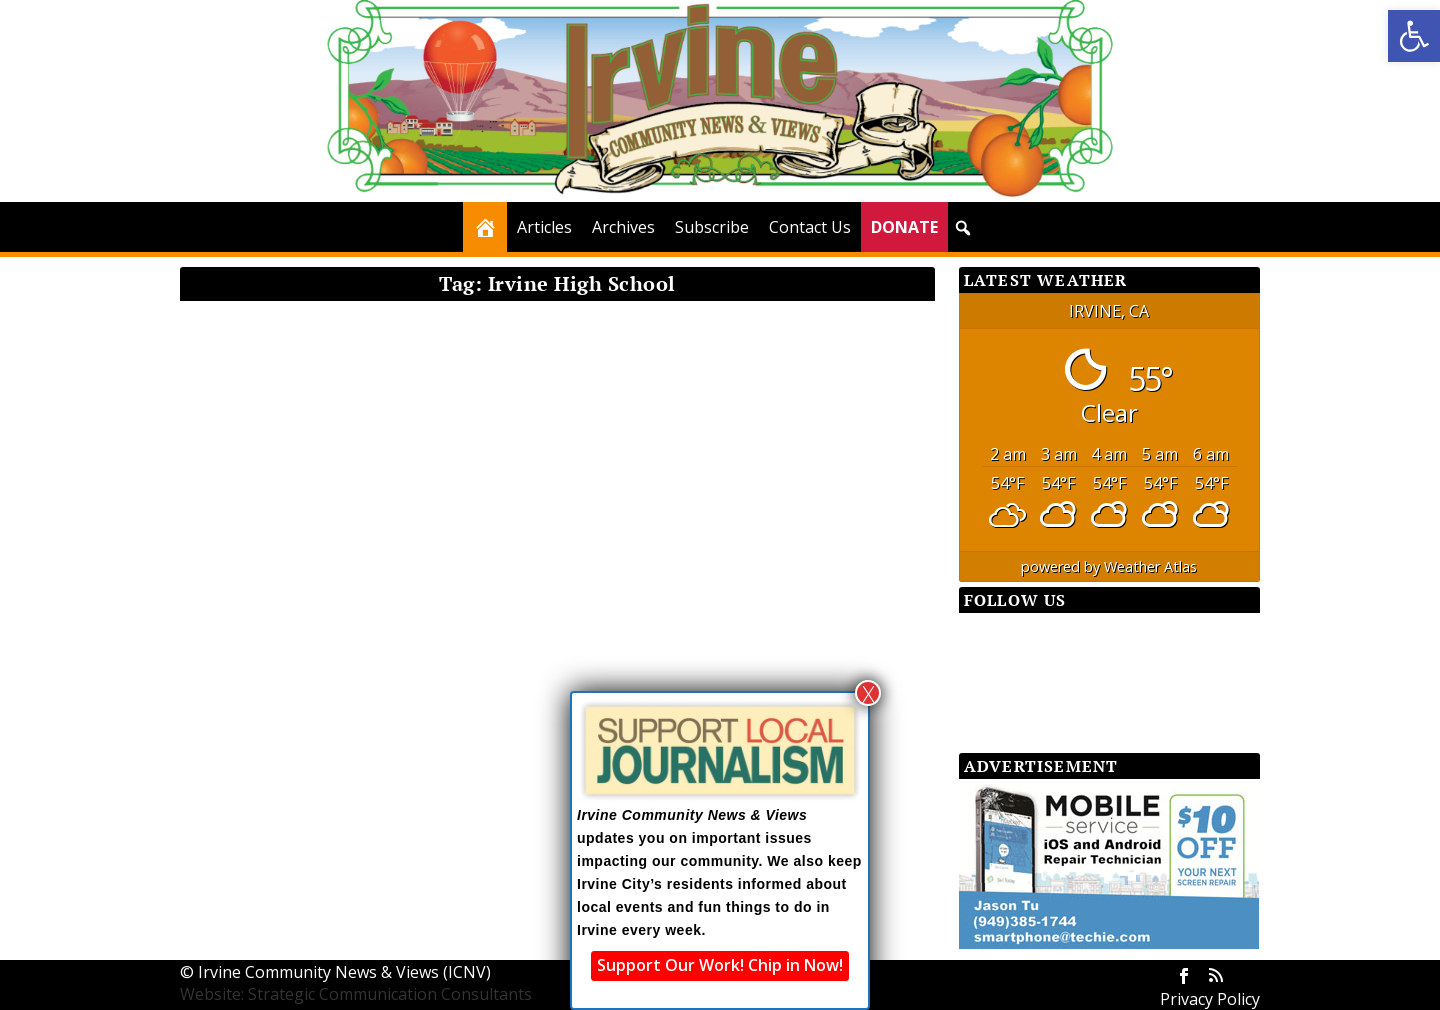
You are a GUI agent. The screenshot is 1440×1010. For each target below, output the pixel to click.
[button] (1414, 36)
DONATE (904, 227)
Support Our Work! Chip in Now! (720, 965)
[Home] (485, 227)
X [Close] (868, 693)
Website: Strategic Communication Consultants (356, 994)
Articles (544, 227)
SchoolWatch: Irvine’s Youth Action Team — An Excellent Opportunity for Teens (353, 583)
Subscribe (712, 227)
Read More (256, 746)
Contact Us (810, 227)
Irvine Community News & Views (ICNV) (344, 972)
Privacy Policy (1210, 999)
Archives (623, 227)
